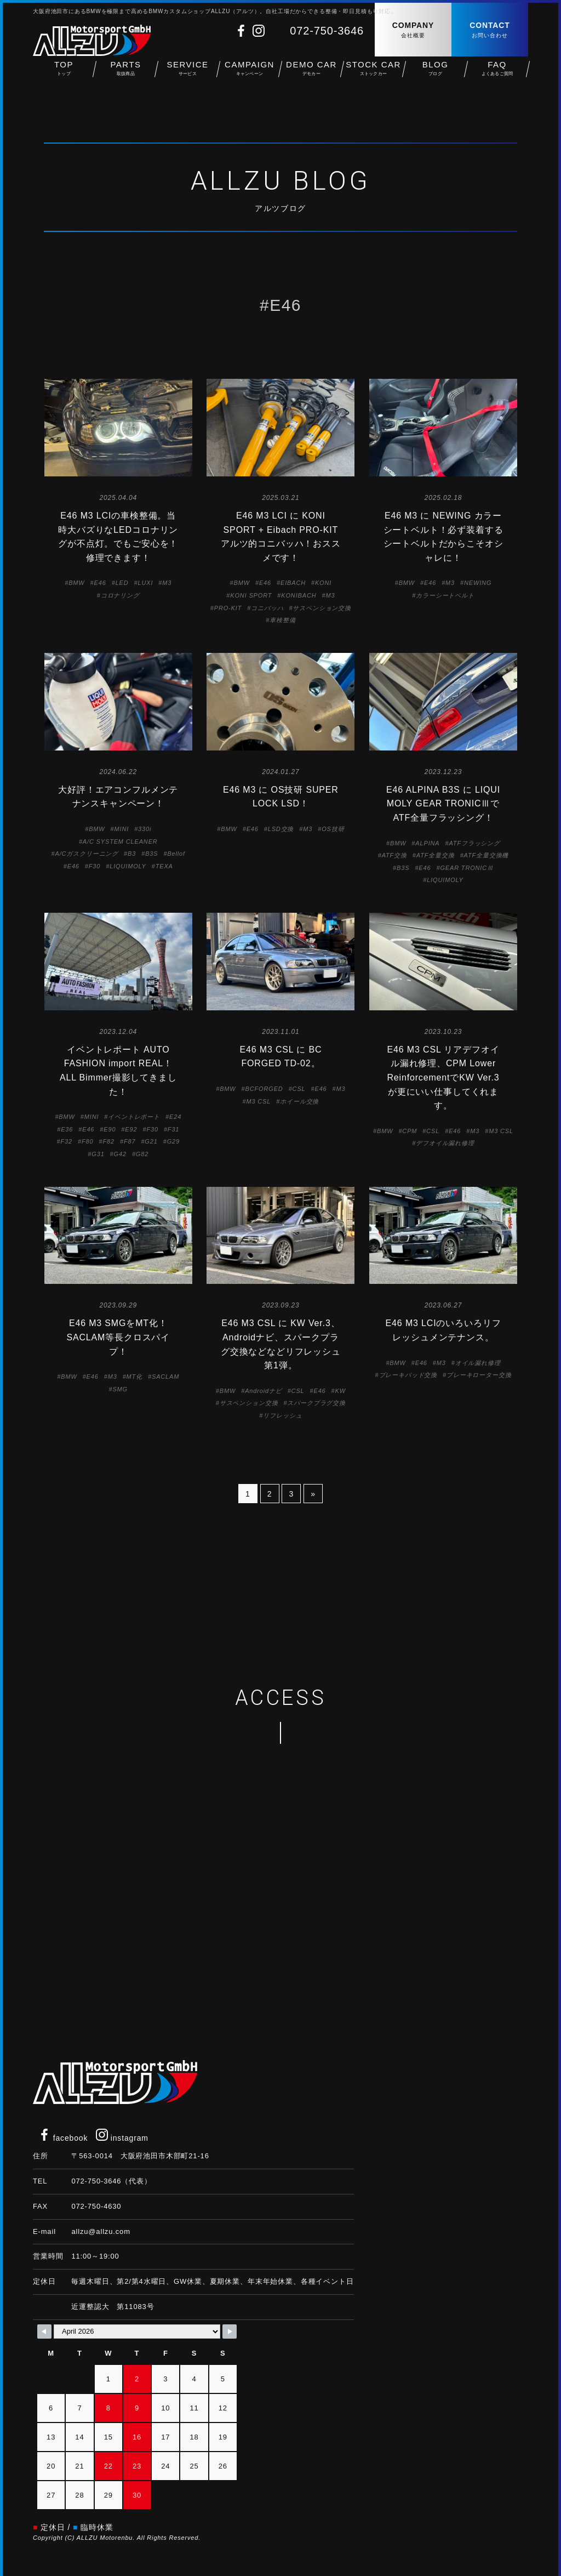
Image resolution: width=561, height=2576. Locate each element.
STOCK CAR (373, 77)
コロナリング (120, 595)
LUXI (145, 582)
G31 (97, 1154)
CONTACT (490, 30)
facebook (63, 2138)
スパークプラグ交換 (316, 1403)
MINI (122, 829)
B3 (132, 853)
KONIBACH (298, 595)
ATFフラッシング (474, 843)
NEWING (477, 582)
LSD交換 (281, 829)
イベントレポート (134, 1116)
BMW (76, 582)
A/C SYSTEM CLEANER (120, 841)
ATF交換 (394, 855)
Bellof (176, 853)
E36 (67, 1129)
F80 (87, 1141)
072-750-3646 (327, 31)
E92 (131, 1129)
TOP (64, 77)
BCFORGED (264, 1088)
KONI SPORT (251, 595)
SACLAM (165, 1376)
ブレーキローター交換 (478, 1375)
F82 (108, 1141)
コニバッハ (267, 608)
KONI (323, 582)
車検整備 (282, 620)
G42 (120, 1154)
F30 (94, 866)
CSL (299, 1088)
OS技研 (333, 829)
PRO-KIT (228, 608)
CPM (409, 1131)
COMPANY (413, 30)
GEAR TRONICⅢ (466, 868)
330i (144, 829)
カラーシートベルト (445, 595)
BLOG (435, 77)
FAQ (497, 77)
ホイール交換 (299, 1101)
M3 (166, 582)
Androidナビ (263, 1390)
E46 (100, 582)
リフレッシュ (282, 1415)
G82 (142, 1154)
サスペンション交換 (322, 608)
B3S (151, 853)
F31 (173, 1129)
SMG (120, 1389)
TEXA (164, 866)
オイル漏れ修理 (478, 1363)
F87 (129, 1141)
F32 (66, 1141)
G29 (173, 1141)
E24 (175, 1116)
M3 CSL (258, 1101)
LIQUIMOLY (128, 866)
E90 (110, 1129)
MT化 (134, 1376)
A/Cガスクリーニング (86, 853)
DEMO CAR (311, 77)
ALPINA (427, 843)
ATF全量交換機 (486, 855)
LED (122, 582)
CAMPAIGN (249, 77)
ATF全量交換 (435, 855)
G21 (151, 1141)
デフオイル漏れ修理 (445, 1143)
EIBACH (293, 582)
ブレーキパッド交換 (408, 1375)
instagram (122, 2138)
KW (340, 1390)
